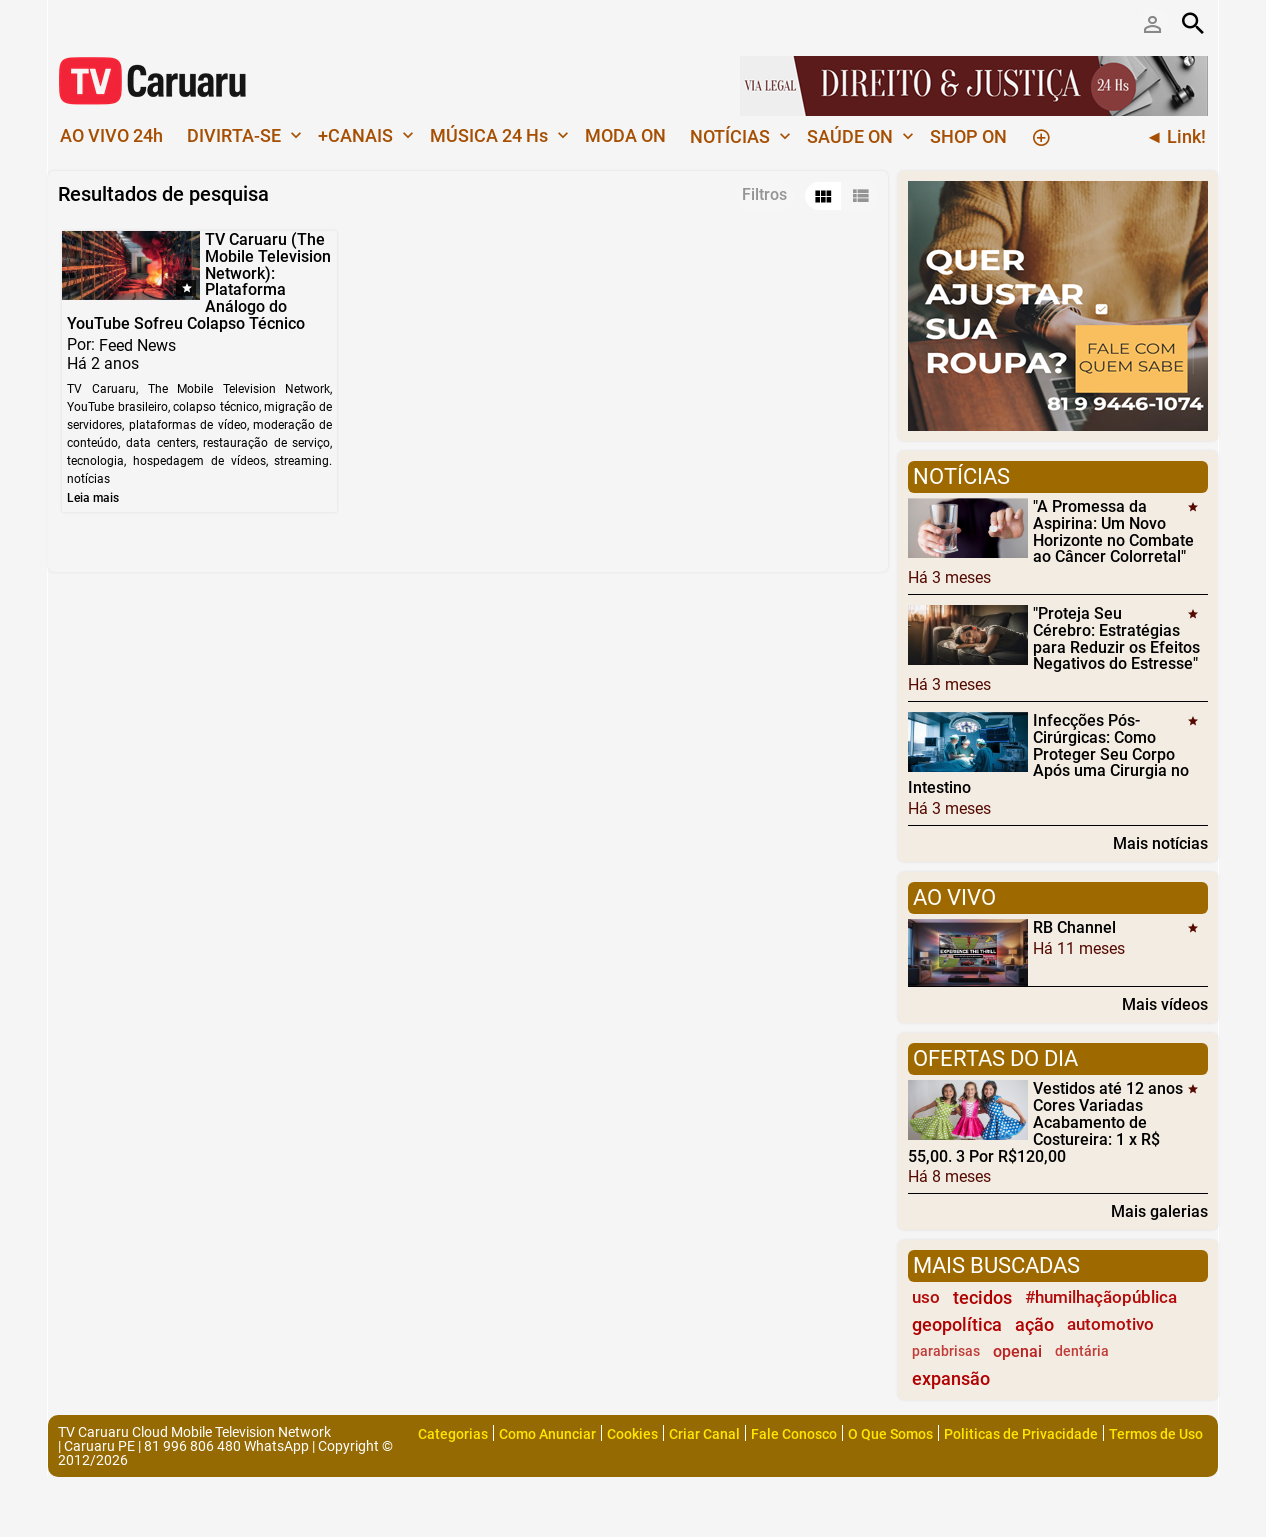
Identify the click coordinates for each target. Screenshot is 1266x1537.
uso (926, 1297)
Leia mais (93, 498)
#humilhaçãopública (1101, 1297)
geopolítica (957, 1324)
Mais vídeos (1165, 1004)
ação (1034, 1324)
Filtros (764, 194)
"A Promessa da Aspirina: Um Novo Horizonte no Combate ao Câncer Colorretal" (1113, 531)
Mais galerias (1159, 1211)
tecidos (982, 1297)
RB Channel (1074, 927)
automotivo (1110, 1324)
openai (1017, 1351)
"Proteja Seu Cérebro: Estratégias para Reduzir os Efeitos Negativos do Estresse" (1116, 638)
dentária (1082, 1351)
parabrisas (946, 1351)
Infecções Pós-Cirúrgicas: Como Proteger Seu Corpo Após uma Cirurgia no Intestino (1048, 754)
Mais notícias (1160, 843)
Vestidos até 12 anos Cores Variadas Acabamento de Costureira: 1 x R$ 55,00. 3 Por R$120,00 (1045, 1122)
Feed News (137, 344)
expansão (951, 1378)
